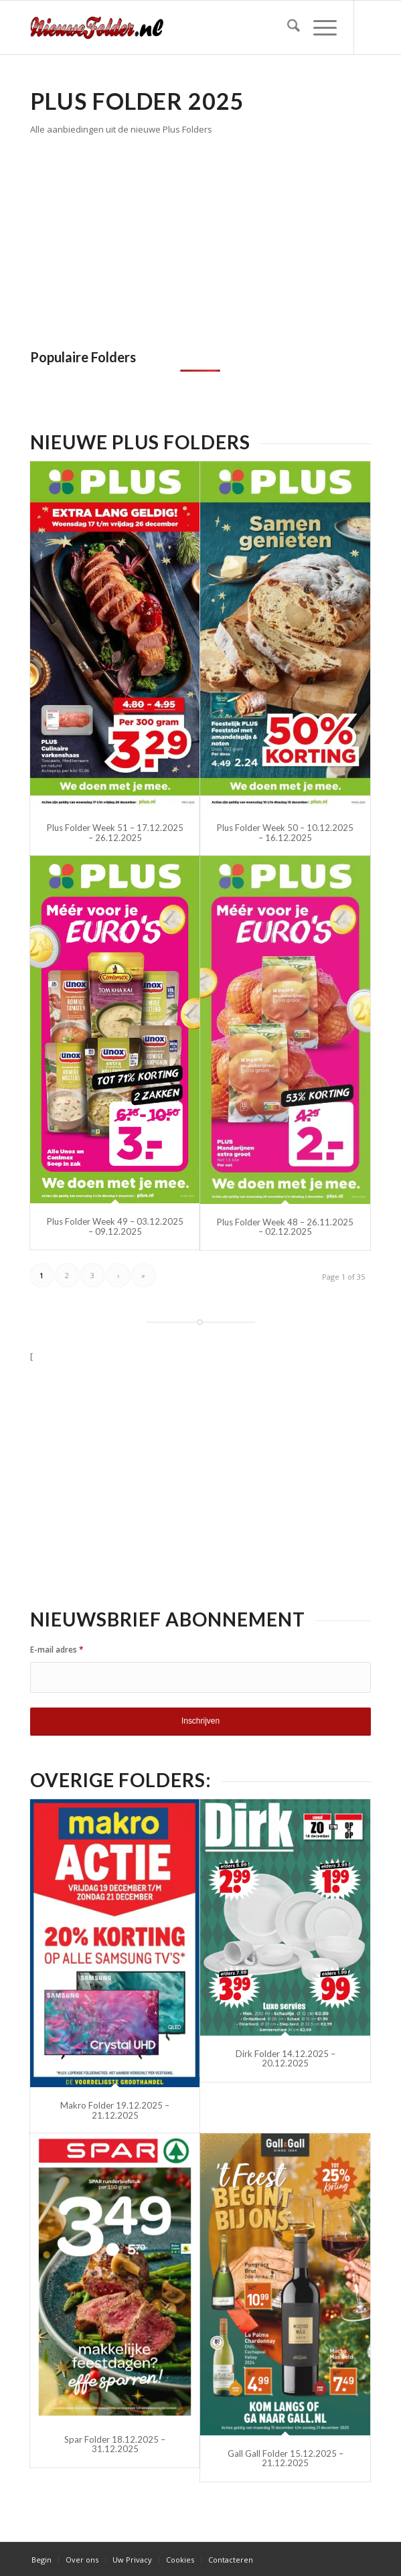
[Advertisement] (142, 238)
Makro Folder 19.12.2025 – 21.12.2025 (114, 2110)
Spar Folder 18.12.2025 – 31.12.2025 (114, 2444)
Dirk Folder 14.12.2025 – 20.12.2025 (285, 2058)
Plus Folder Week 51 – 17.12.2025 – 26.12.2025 (115, 832)
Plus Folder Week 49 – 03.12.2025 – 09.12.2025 (115, 1226)
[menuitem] (287, 27)
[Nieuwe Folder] (166, 27)
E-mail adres (57, 1649)
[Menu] (318, 27)
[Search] (287, 27)
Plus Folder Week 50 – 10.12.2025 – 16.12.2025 (285, 832)
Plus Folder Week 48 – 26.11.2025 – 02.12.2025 (285, 1227)
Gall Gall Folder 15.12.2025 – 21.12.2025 (285, 2458)
